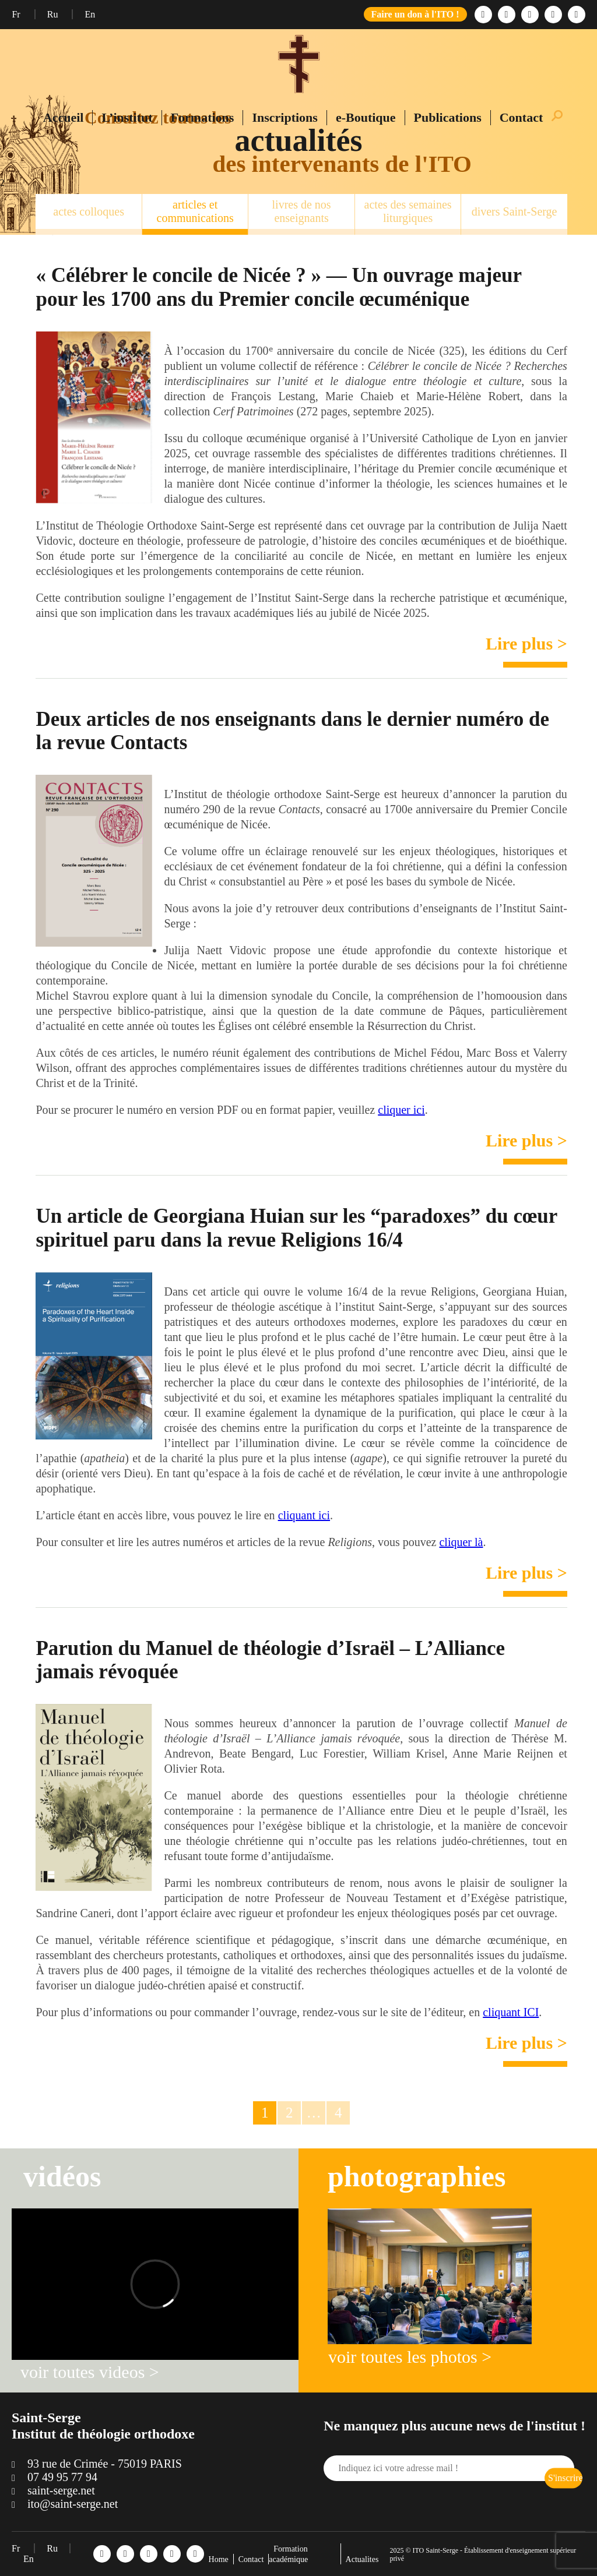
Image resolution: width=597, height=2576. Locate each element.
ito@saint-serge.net (72, 2503)
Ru (54, 14)
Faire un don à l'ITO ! (415, 14)
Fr (17, 14)
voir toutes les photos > (409, 2356)
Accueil (63, 117)
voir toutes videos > (89, 2371)
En (90, 14)
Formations (202, 117)
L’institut (126, 117)
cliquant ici (304, 1515)
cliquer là (461, 1542)
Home (219, 2559)
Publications (448, 117)
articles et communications (195, 211)
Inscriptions (284, 117)
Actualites (362, 2559)
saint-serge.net (61, 2490)
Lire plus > (526, 643)
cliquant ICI (511, 2012)
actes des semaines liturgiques (408, 211)
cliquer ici (401, 1109)
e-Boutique (366, 117)
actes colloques (88, 211)
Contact (521, 117)
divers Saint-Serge (514, 211)
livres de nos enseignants (301, 211)
